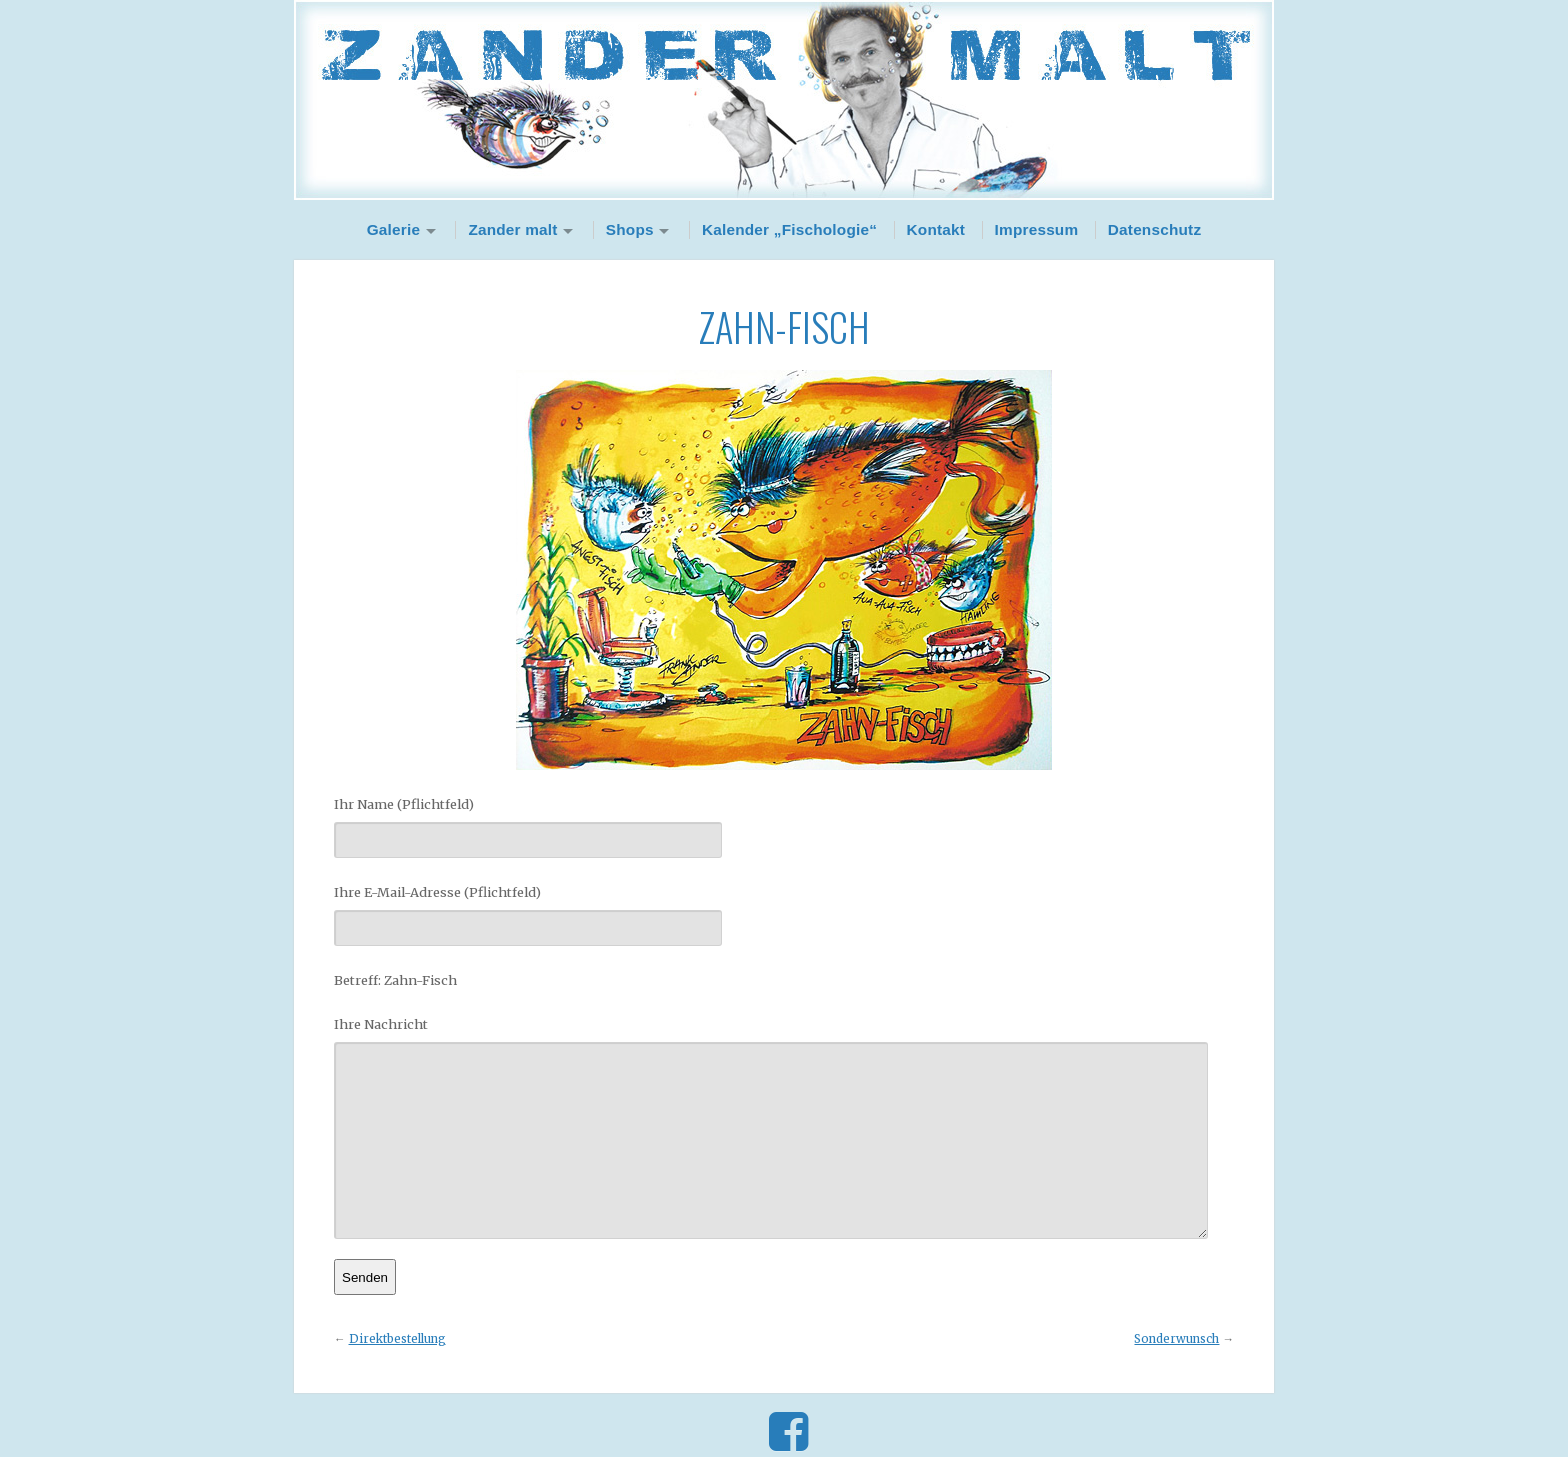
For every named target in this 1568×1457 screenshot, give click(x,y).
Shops (630, 229)
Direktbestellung (397, 1339)
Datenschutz (1155, 229)
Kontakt (936, 229)
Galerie (394, 229)
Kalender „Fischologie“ (789, 229)
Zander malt (512, 229)
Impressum (1037, 229)
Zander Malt (784, 100)
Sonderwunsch (1176, 1339)
